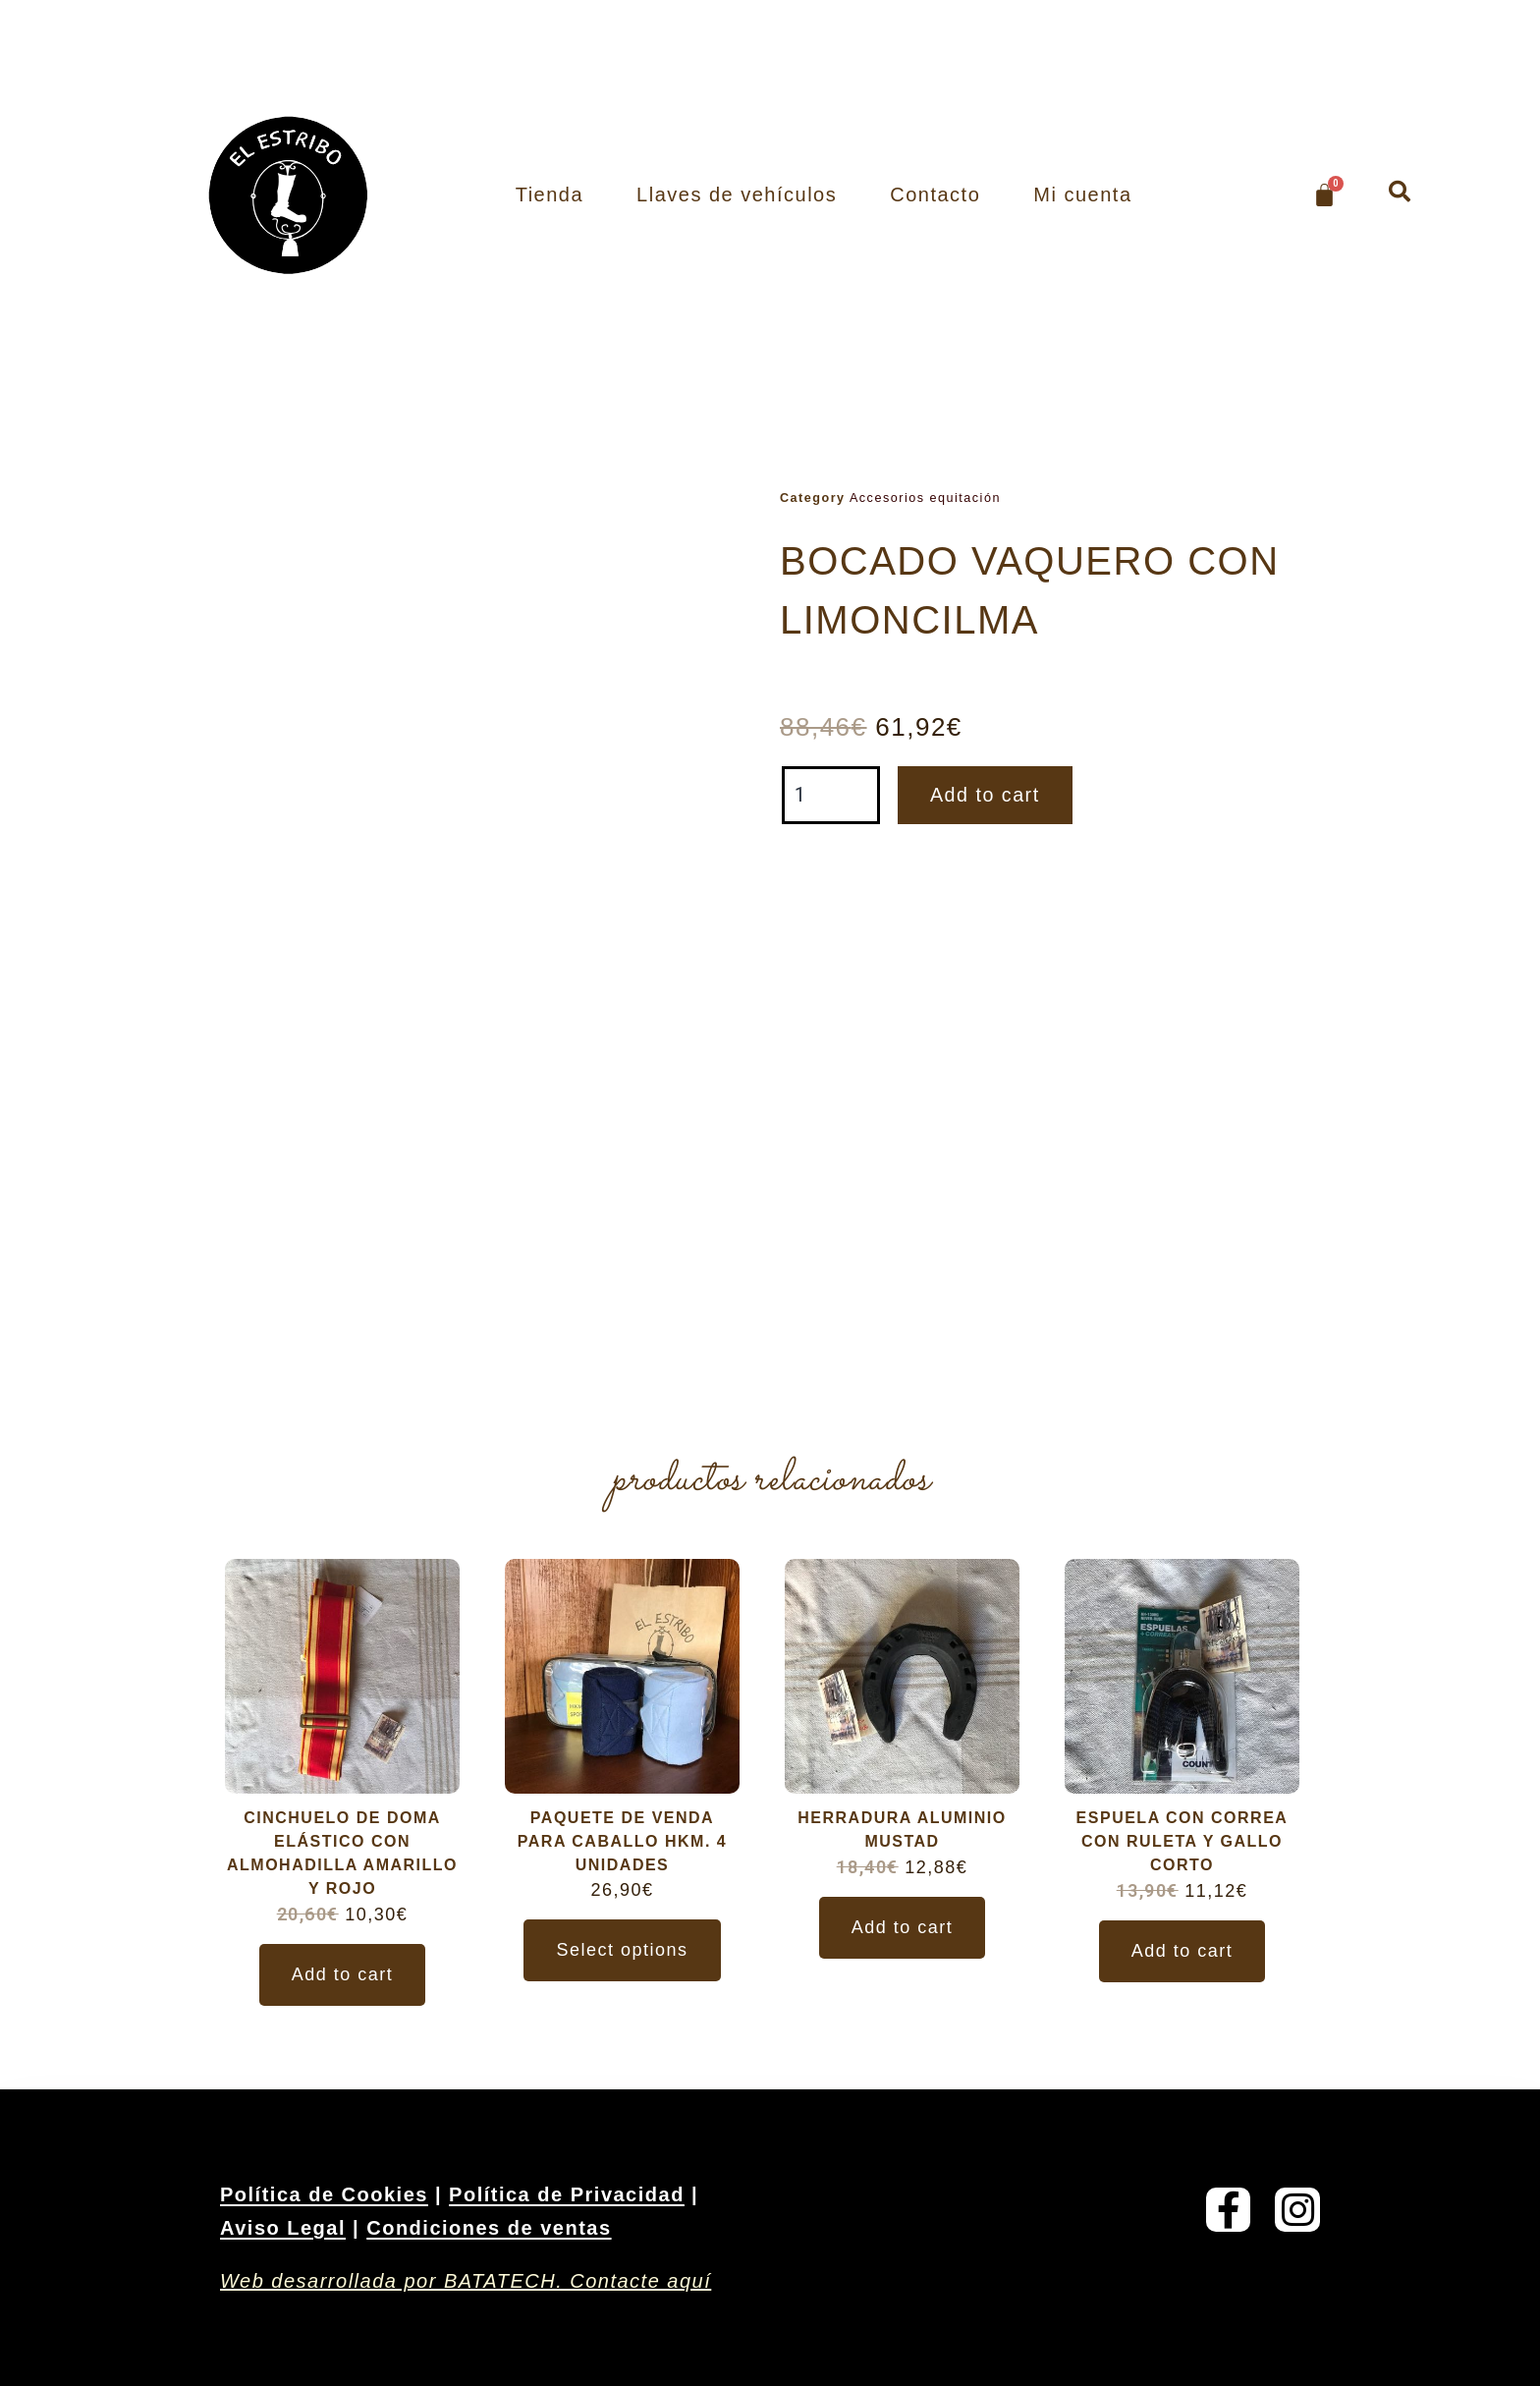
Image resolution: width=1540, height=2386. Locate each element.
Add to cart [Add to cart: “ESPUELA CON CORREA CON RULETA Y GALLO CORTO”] (1182, 1951)
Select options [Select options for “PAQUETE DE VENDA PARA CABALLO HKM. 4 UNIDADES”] (622, 1950)
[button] (1399, 191)
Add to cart (985, 795)
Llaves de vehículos (736, 194)
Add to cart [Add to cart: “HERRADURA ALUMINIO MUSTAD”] (903, 1927)
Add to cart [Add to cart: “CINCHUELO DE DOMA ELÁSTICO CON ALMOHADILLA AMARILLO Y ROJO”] (343, 1974)
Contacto (935, 194)
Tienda (549, 194)
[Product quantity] (831, 795)
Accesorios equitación (925, 498)
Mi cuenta (1082, 194)
